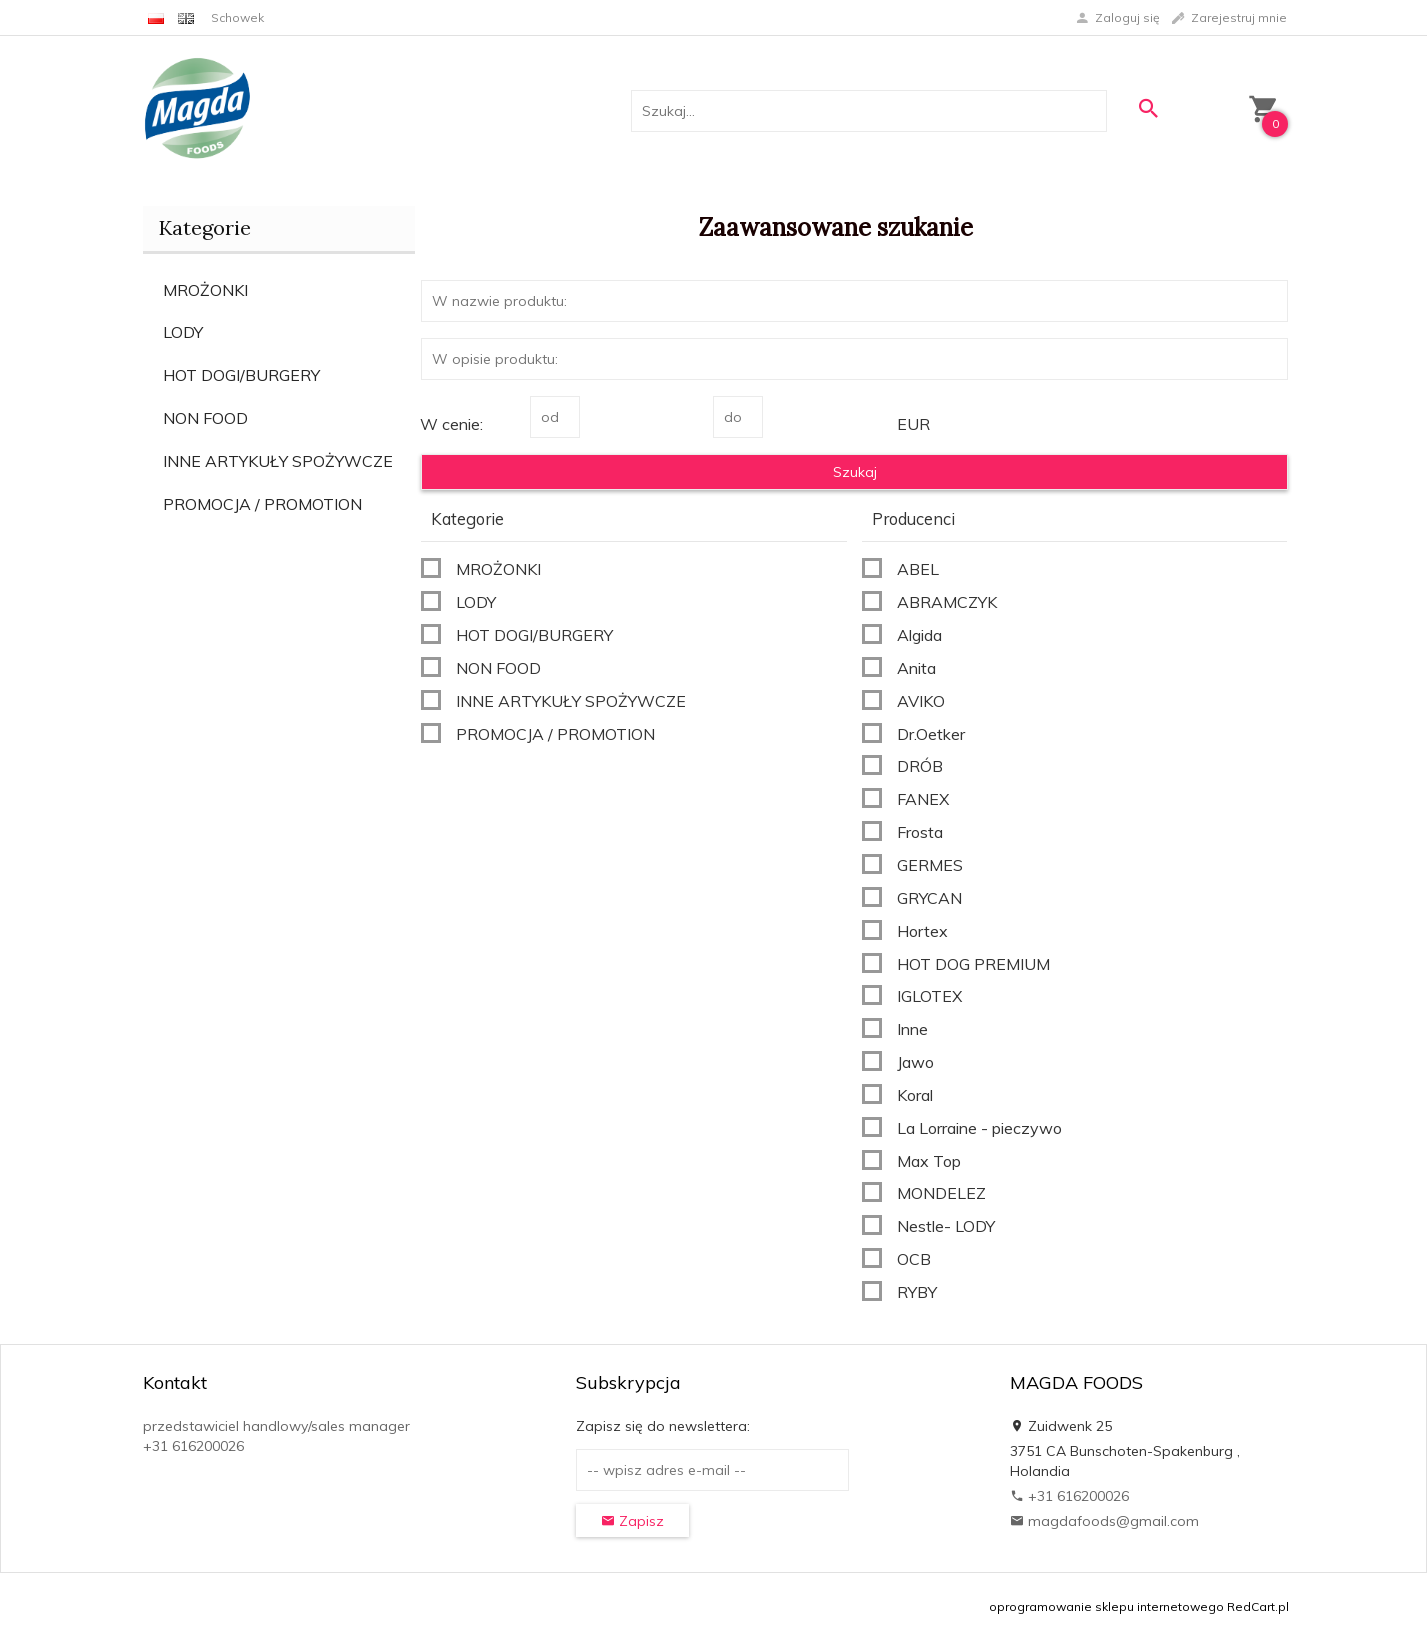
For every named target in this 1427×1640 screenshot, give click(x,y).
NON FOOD (205, 418)
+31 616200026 (1069, 1496)
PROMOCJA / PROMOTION (262, 504)
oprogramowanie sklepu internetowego (1106, 1606)
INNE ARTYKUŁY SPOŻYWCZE (278, 461)
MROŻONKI (205, 290)
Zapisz (632, 1521)
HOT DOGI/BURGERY (241, 375)
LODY (183, 332)
